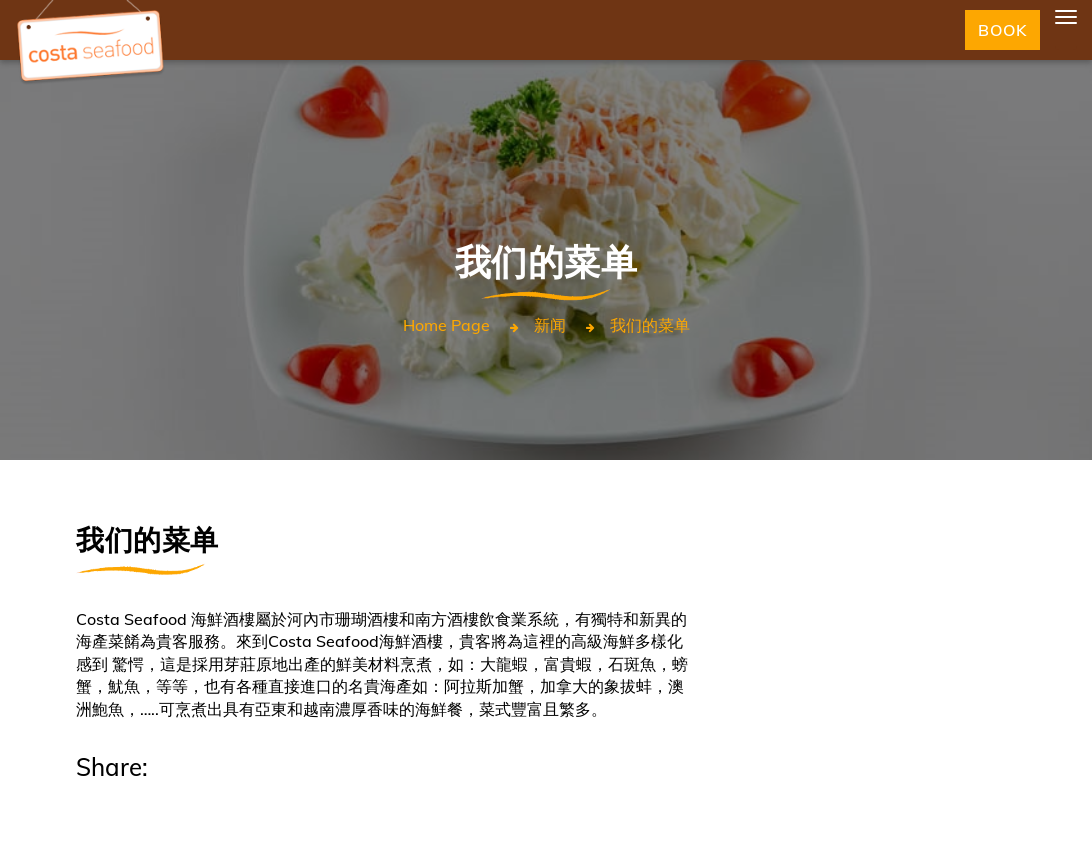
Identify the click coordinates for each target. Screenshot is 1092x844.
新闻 (550, 326)
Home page (446, 326)
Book (1002, 30)
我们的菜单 (650, 326)
